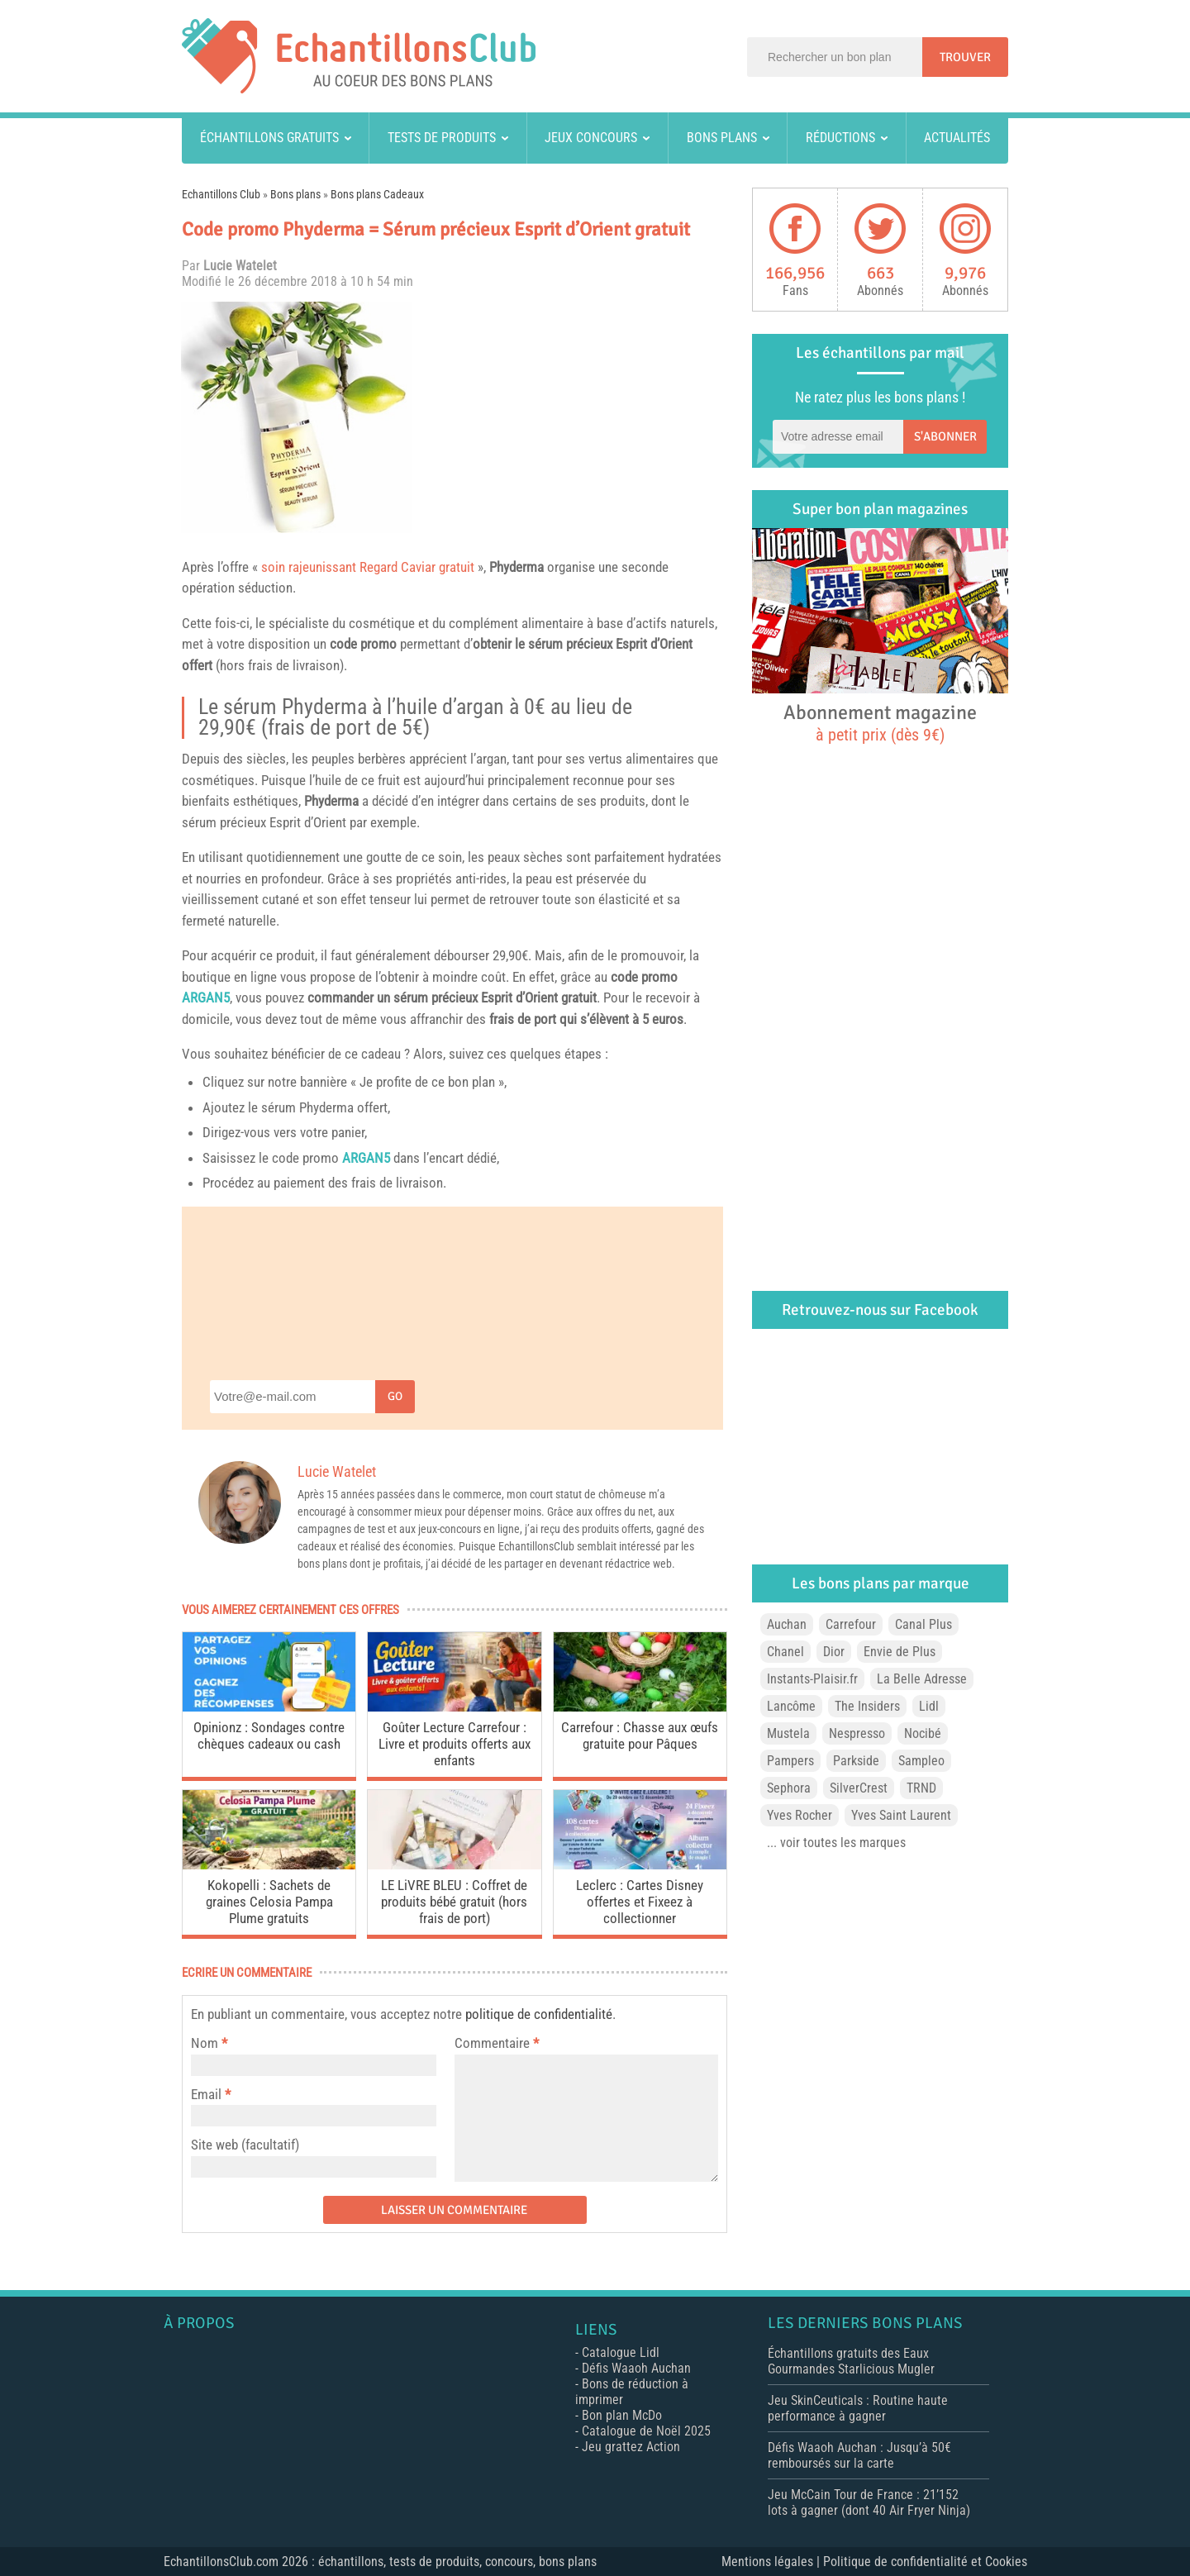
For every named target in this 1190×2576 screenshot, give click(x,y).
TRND (921, 1788)
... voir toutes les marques (836, 1842)
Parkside (856, 1761)
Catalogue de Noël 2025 (646, 2431)
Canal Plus (923, 1624)
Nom (204, 2043)
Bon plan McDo (622, 2415)
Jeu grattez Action (631, 2447)
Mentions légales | (772, 2561)
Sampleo (921, 1761)
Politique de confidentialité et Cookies (925, 2561)
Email (206, 2094)
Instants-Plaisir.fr (812, 1679)
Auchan (787, 1624)
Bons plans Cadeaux (377, 194)
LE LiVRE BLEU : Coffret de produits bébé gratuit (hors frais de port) (454, 1901)
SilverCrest (859, 1788)
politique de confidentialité (538, 2014)
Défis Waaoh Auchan (636, 2368)
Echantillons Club (221, 194)
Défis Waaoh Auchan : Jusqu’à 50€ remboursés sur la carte (859, 2455)
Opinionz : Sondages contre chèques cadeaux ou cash (269, 1735)
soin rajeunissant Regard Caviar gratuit (367, 567)
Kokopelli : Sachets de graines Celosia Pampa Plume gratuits (269, 1901)
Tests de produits (442, 137)
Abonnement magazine (880, 722)
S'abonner (945, 436)
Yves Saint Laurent (901, 1815)
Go (395, 1396)
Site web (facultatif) (245, 2144)
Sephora (789, 1788)
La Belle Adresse (922, 1679)
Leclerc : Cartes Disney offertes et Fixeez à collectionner (639, 1901)
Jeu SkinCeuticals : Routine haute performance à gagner (858, 2408)
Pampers (790, 1761)
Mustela (788, 1733)
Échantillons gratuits (269, 137)
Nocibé (922, 1733)
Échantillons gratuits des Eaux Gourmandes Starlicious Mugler (851, 2361)
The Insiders (867, 1706)
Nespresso (857, 1733)
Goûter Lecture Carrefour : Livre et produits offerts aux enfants (454, 1744)
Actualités (957, 137)
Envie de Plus (899, 1651)
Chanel (785, 1651)
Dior (834, 1651)
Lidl (929, 1706)
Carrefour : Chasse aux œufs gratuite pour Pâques (639, 1735)
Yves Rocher (799, 1815)
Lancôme (791, 1706)
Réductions (840, 137)
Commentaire (497, 2043)
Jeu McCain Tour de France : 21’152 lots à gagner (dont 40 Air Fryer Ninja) (869, 2502)
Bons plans (722, 137)
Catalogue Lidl (620, 2352)
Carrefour (851, 1624)
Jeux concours (591, 137)
